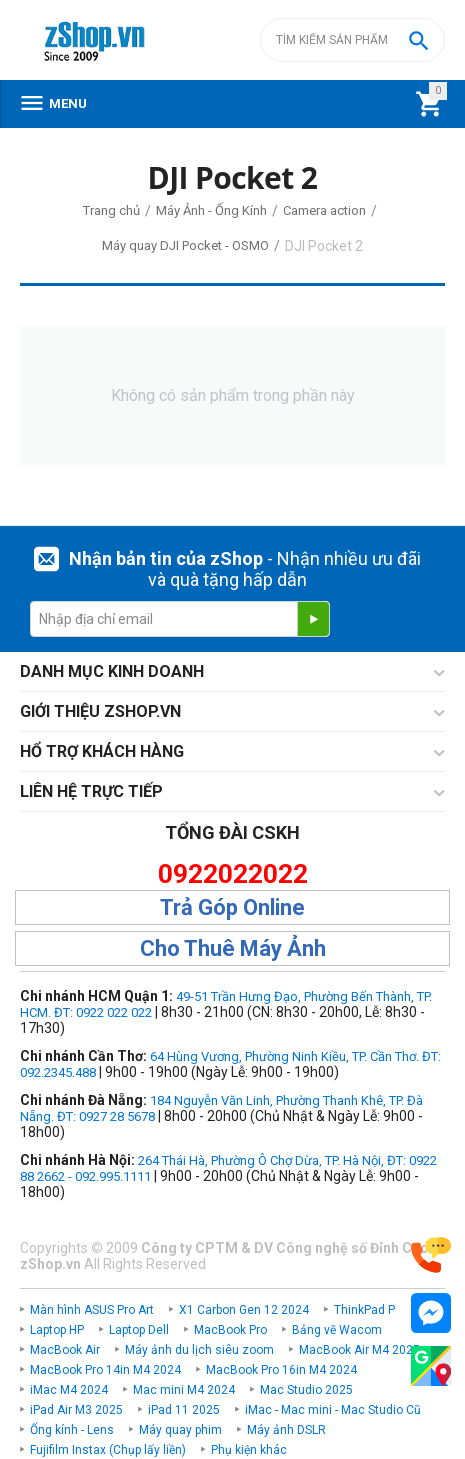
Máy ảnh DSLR (286, 1430)
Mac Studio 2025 (306, 1390)
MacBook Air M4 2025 (359, 1350)
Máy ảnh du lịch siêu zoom (199, 1350)
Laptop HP (57, 1330)
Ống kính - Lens (72, 1430)
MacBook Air (65, 1350)
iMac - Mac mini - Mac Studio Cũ (333, 1410)
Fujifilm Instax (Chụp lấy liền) (108, 1450)
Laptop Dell (139, 1330)
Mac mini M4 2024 (184, 1390)
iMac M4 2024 (69, 1390)
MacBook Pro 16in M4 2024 (281, 1370)
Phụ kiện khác (249, 1450)
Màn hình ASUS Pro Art (92, 1310)
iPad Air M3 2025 (76, 1410)
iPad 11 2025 (184, 1410)
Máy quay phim (180, 1430)
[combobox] (352, 40)
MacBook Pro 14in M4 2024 (105, 1370)
